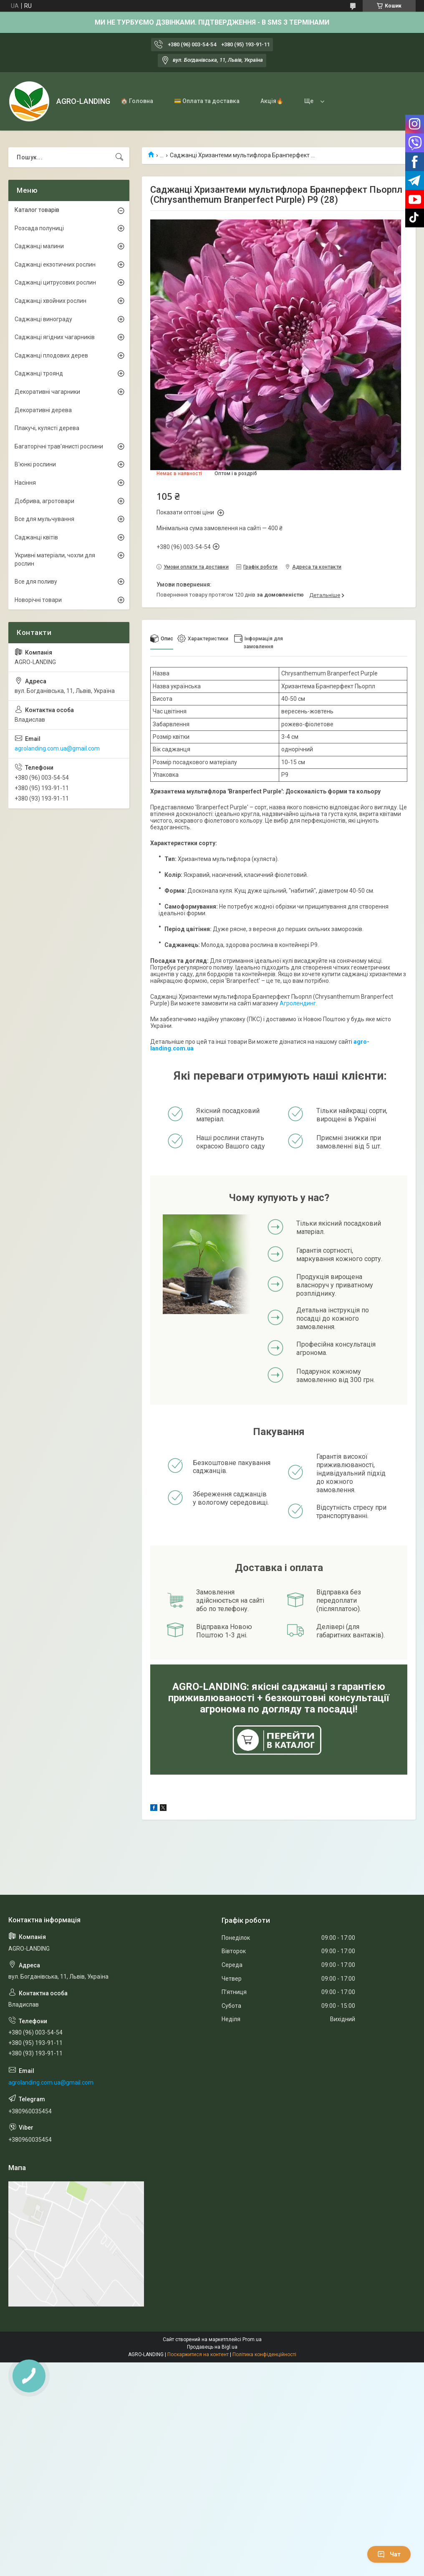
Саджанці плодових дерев (51, 355)
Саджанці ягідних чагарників (55, 337)
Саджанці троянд (39, 373)
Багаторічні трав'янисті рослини (59, 446)
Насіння (25, 482)
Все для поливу (36, 581)
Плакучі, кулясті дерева (47, 428)
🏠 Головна (137, 101)
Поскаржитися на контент (198, 2354)
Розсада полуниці (39, 228)
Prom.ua (252, 2339)
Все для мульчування (44, 519)
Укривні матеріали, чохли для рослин (55, 559)
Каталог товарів (37, 209)
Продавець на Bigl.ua (212, 2347)
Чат (389, 2554)
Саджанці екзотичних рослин (55, 264)
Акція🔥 (271, 101)
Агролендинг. (298, 1003)
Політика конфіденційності (264, 2354)
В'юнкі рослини (35, 464)
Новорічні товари (38, 600)
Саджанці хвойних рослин (50, 300)
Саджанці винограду (43, 319)
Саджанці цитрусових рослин (55, 282)
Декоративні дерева (43, 410)
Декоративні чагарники (47, 391)
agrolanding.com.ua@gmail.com (57, 748)
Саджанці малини (39, 246)
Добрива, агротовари (44, 501)
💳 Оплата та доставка (207, 101)
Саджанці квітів (36, 537)
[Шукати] (119, 157)
